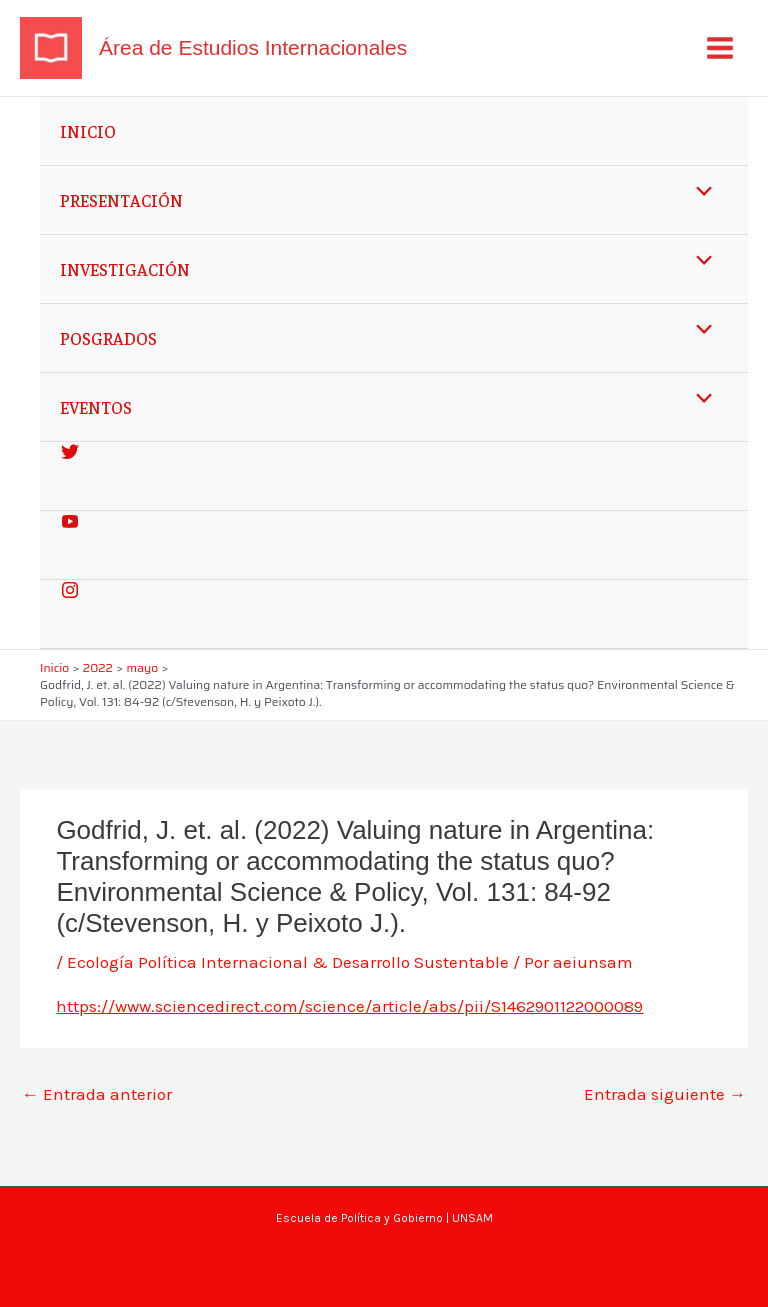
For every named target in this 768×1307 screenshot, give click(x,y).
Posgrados (108, 338)
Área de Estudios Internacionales (253, 47)
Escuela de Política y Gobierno (359, 1218)
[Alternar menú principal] (721, 48)
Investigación (125, 269)
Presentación (121, 200)
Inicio (88, 131)
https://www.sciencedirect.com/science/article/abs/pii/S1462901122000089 (349, 1006)
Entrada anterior (97, 1094)
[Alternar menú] (699, 191)
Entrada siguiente (665, 1094)
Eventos (96, 407)
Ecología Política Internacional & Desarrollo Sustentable (288, 962)
